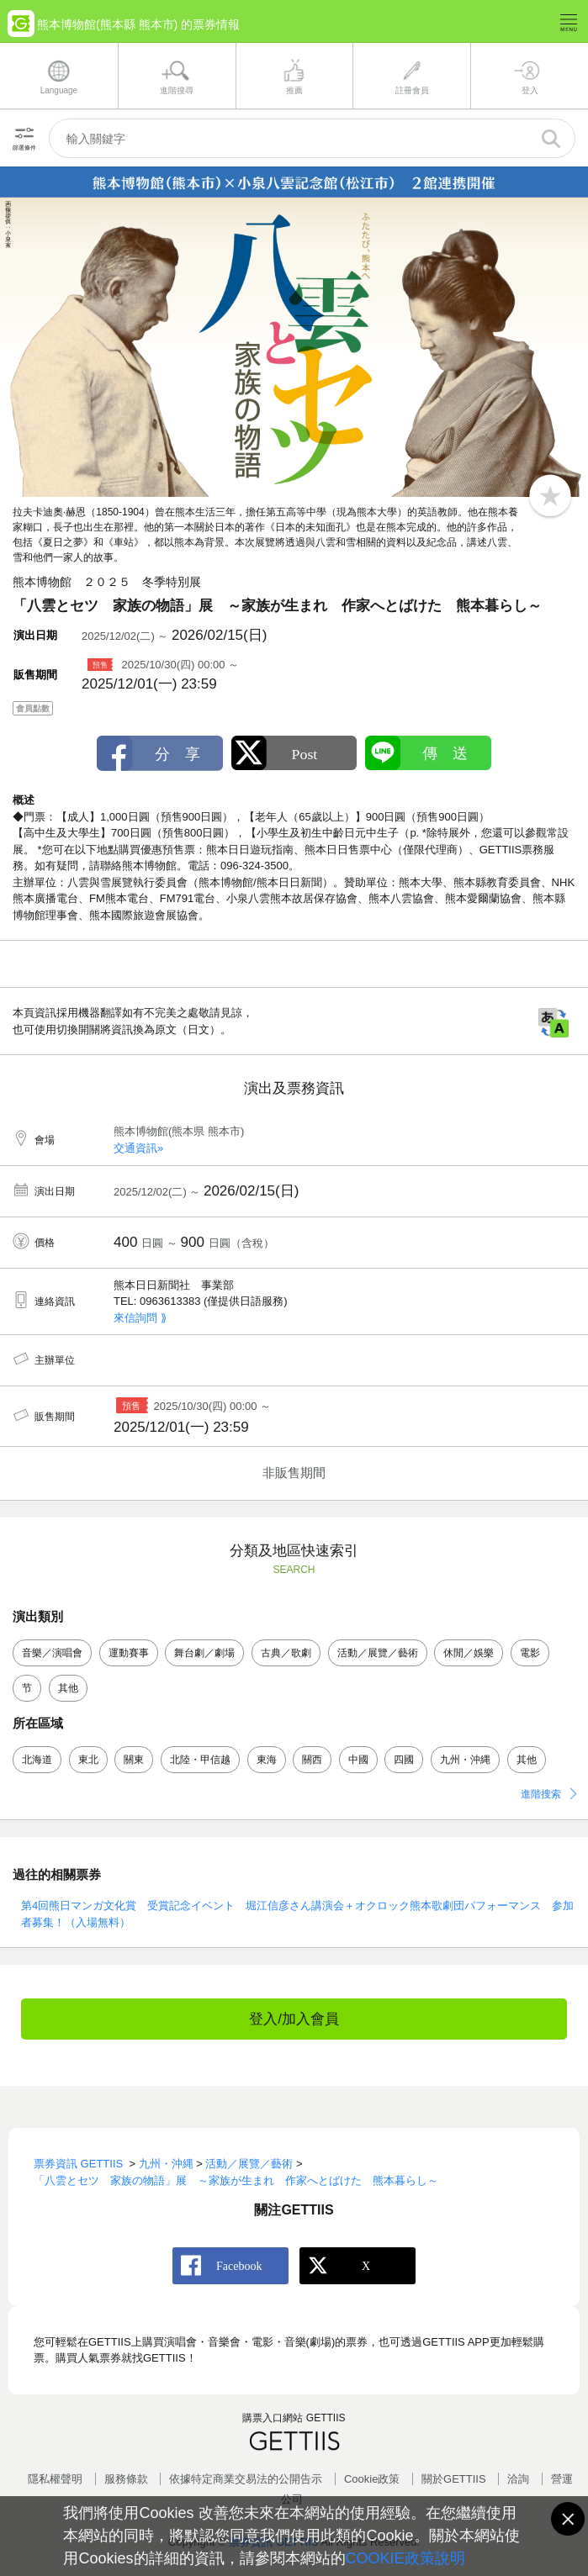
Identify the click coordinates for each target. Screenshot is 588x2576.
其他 (68, 1688)
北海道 (37, 1760)
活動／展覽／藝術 (377, 1653)
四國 (404, 1760)
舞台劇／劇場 (204, 1653)
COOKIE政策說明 (405, 2558)
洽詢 (518, 2479)
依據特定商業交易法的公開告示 (245, 2479)
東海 (267, 1760)
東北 (88, 1760)
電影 (530, 1653)
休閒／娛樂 (468, 1653)
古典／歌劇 (286, 1653)
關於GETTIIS (453, 2479)
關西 (312, 1760)
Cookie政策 (372, 2479)
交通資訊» (138, 1148)
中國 (358, 1760)
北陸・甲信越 (200, 1760)
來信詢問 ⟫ (140, 1318)
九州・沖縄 (465, 1760)
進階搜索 (541, 1794)
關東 (134, 1760)
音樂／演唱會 (52, 1653)
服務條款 (126, 2479)
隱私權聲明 (55, 2479)
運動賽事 (129, 1653)
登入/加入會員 (294, 2019)
